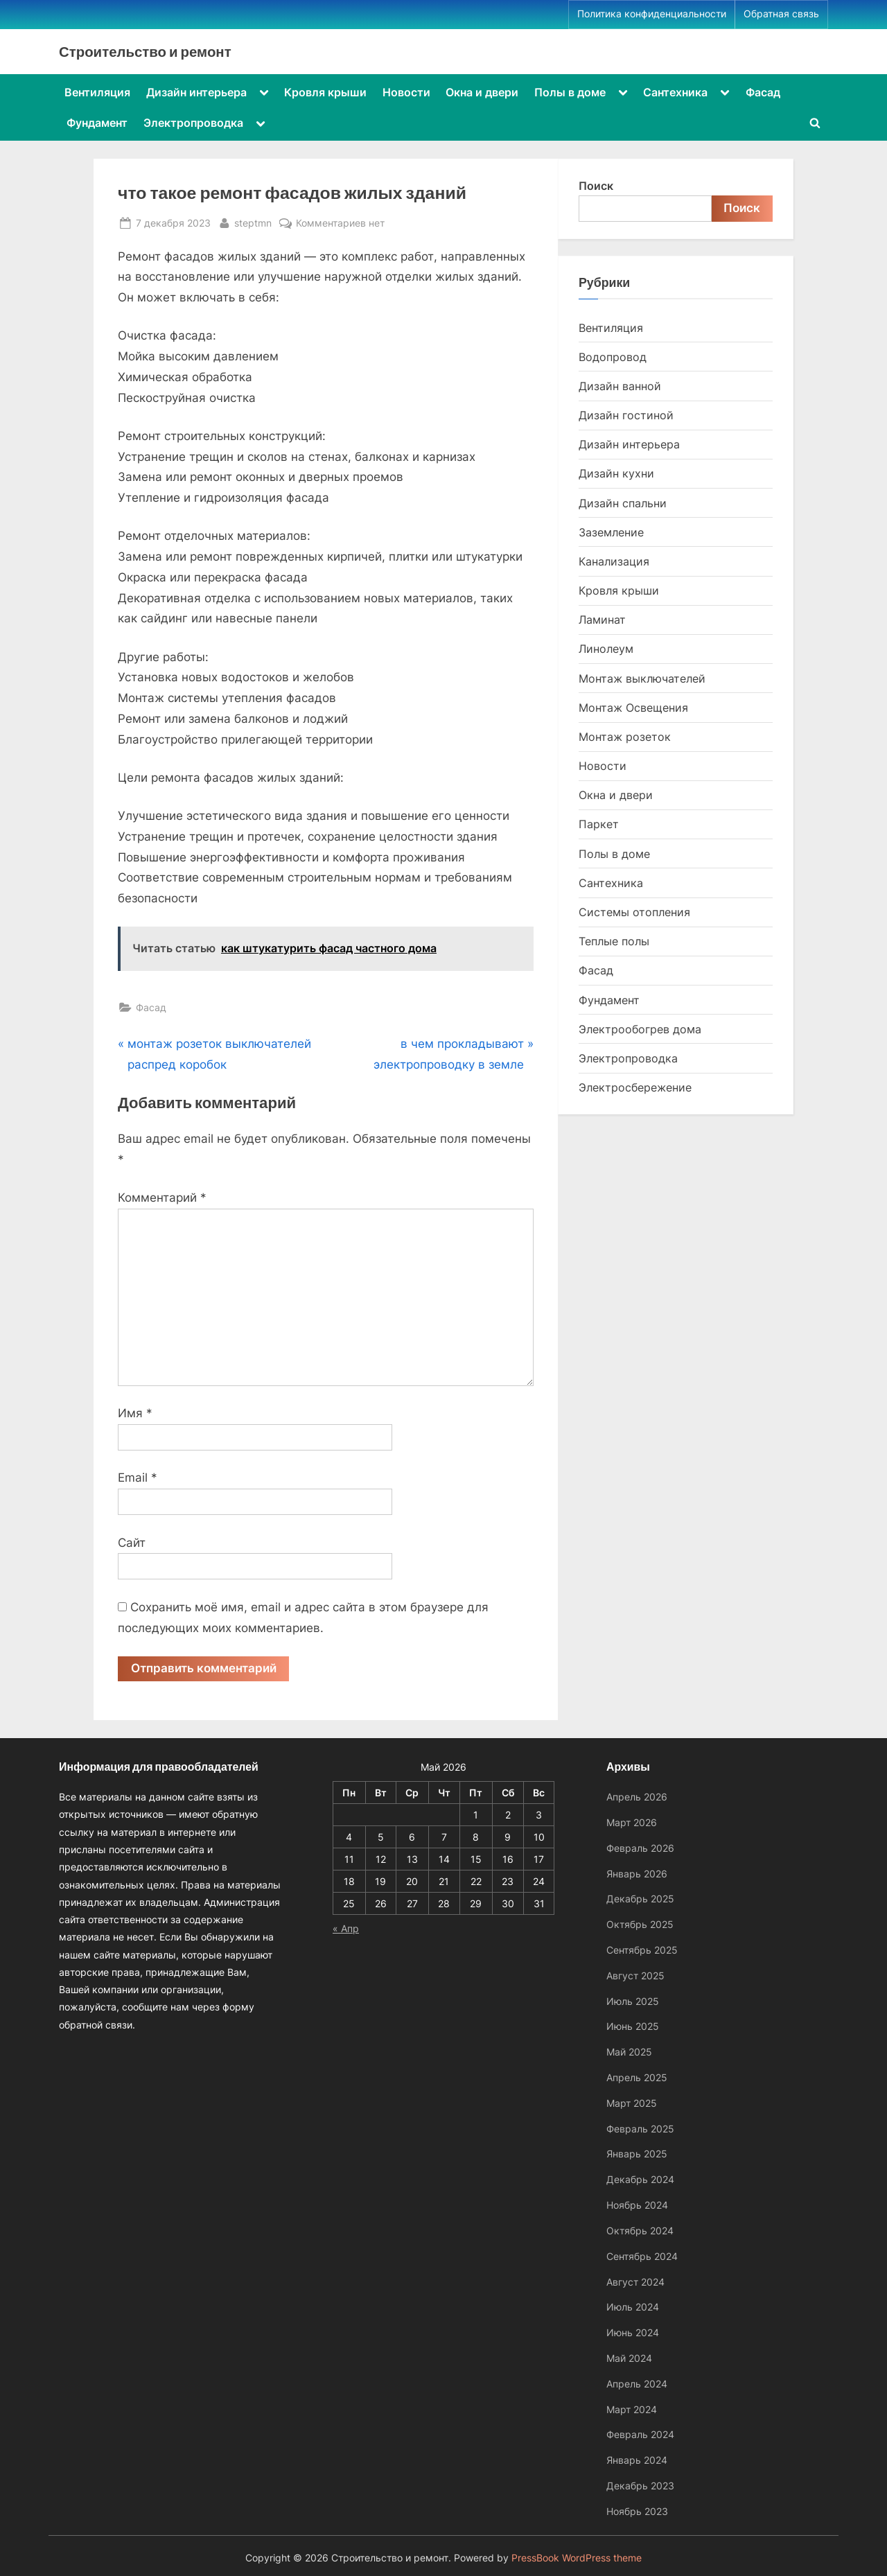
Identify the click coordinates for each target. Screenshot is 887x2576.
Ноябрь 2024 (637, 2205)
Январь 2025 (636, 2153)
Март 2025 (631, 2103)
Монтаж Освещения (633, 708)
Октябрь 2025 (640, 1924)
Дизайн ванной (620, 386)
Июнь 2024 (632, 2332)
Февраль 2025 (640, 2129)
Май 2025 (629, 2052)
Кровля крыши (325, 92)
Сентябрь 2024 (642, 2256)
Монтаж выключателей (642, 678)
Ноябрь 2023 (637, 2511)
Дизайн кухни (616, 473)
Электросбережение (635, 1087)
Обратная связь (781, 13)
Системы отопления (634, 912)
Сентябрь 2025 (642, 1950)
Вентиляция (97, 92)
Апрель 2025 (636, 2077)
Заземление (611, 532)
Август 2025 (635, 1975)
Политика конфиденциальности (651, 13)
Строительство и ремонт (145, 51)
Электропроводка (193, 123)
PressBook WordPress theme (576, 2558)
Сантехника (675, 92)
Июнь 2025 (632, 2026)
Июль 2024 (632, 2307)
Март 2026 (631, 1822)
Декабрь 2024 (640, 2179)
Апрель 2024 (636, 2384)
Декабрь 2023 (640, 2485)
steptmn (253, 221)
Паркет (599, 824)
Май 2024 (629, 2358)
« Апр (346, 1928)
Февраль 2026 (640, 1848)
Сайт (132, 1543)
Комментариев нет (340, 222)
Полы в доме (570, 92)
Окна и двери (482, 92)
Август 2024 (635, 2282)
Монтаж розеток (625, 737)
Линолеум (606, 649)
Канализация (614, 561)
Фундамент (97, 123)
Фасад (763, 92)
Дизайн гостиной (626, 415)
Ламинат (602, 620)
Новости (406, 92)
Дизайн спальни (623, 503)
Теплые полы (614, 941)
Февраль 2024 (640, 2434)
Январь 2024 (636, 2460)
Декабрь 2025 (640, 1898)
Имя (135, 1413)
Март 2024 (631, 2409)
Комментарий (162, 1197)
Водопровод (613, 357)
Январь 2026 (636, 1874)
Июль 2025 (632, 2001)
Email (137, 1477)
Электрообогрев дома (640, 1029)
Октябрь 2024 (640, 2230)
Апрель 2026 (636, 1797)
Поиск (596, 186)
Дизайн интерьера (196, 92)
